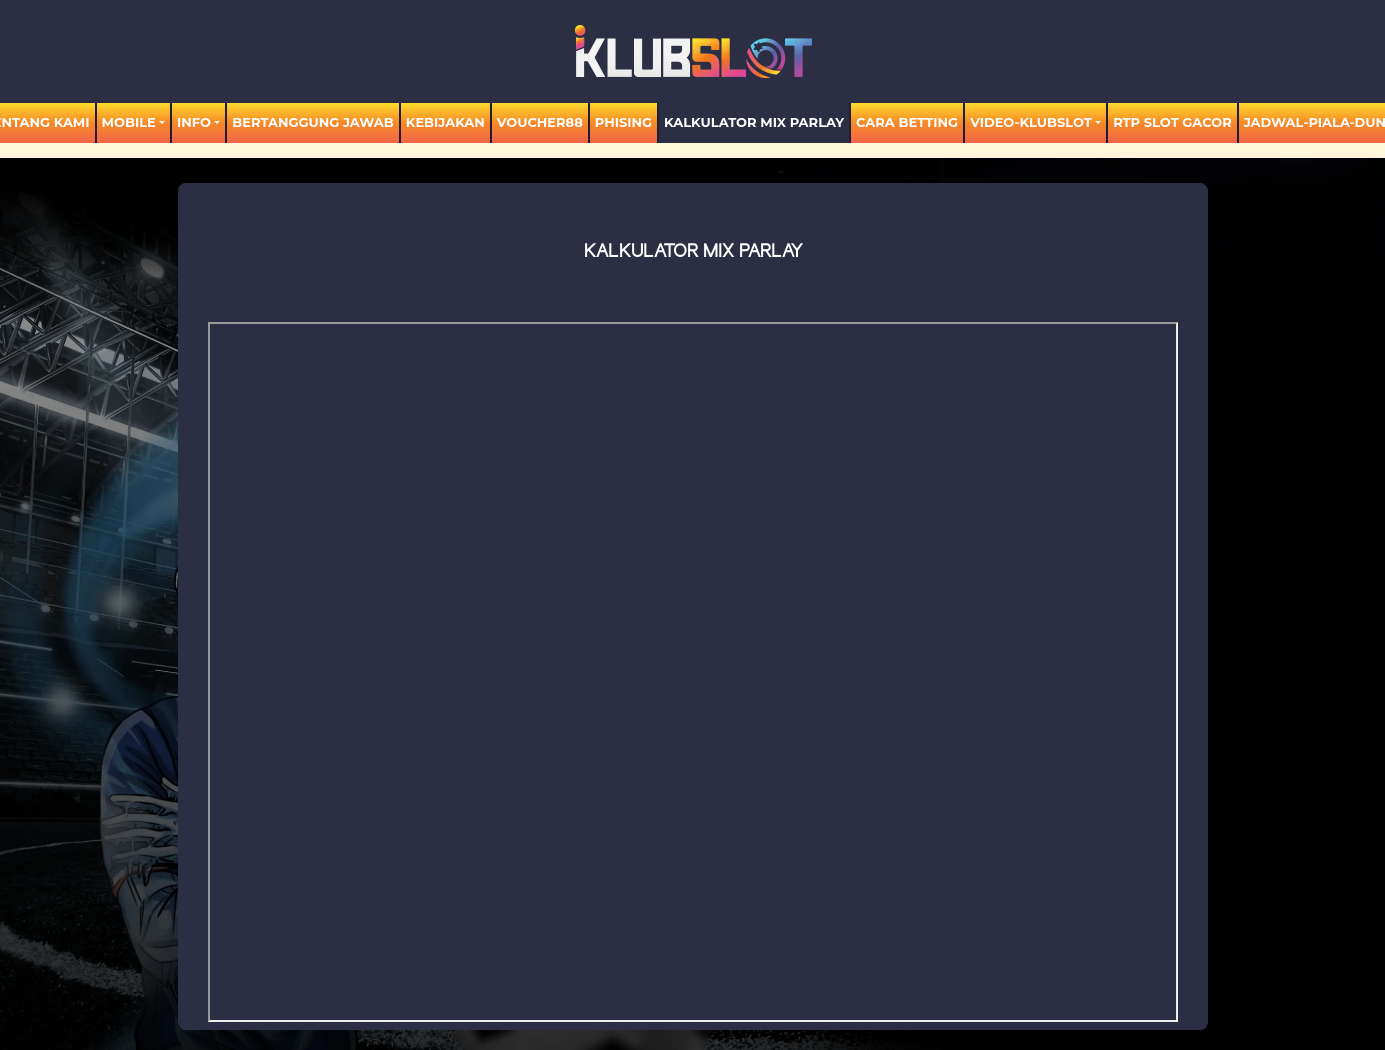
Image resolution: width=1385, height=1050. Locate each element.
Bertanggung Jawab (312, 122)
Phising (623, 122)
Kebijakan (445, 122)
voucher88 (540, 122)
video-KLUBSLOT (1031, 122)
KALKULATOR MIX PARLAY (754, 122)
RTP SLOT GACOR (1172, 122)
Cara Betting (907, 122)
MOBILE (129, 122)
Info (194, 122)
